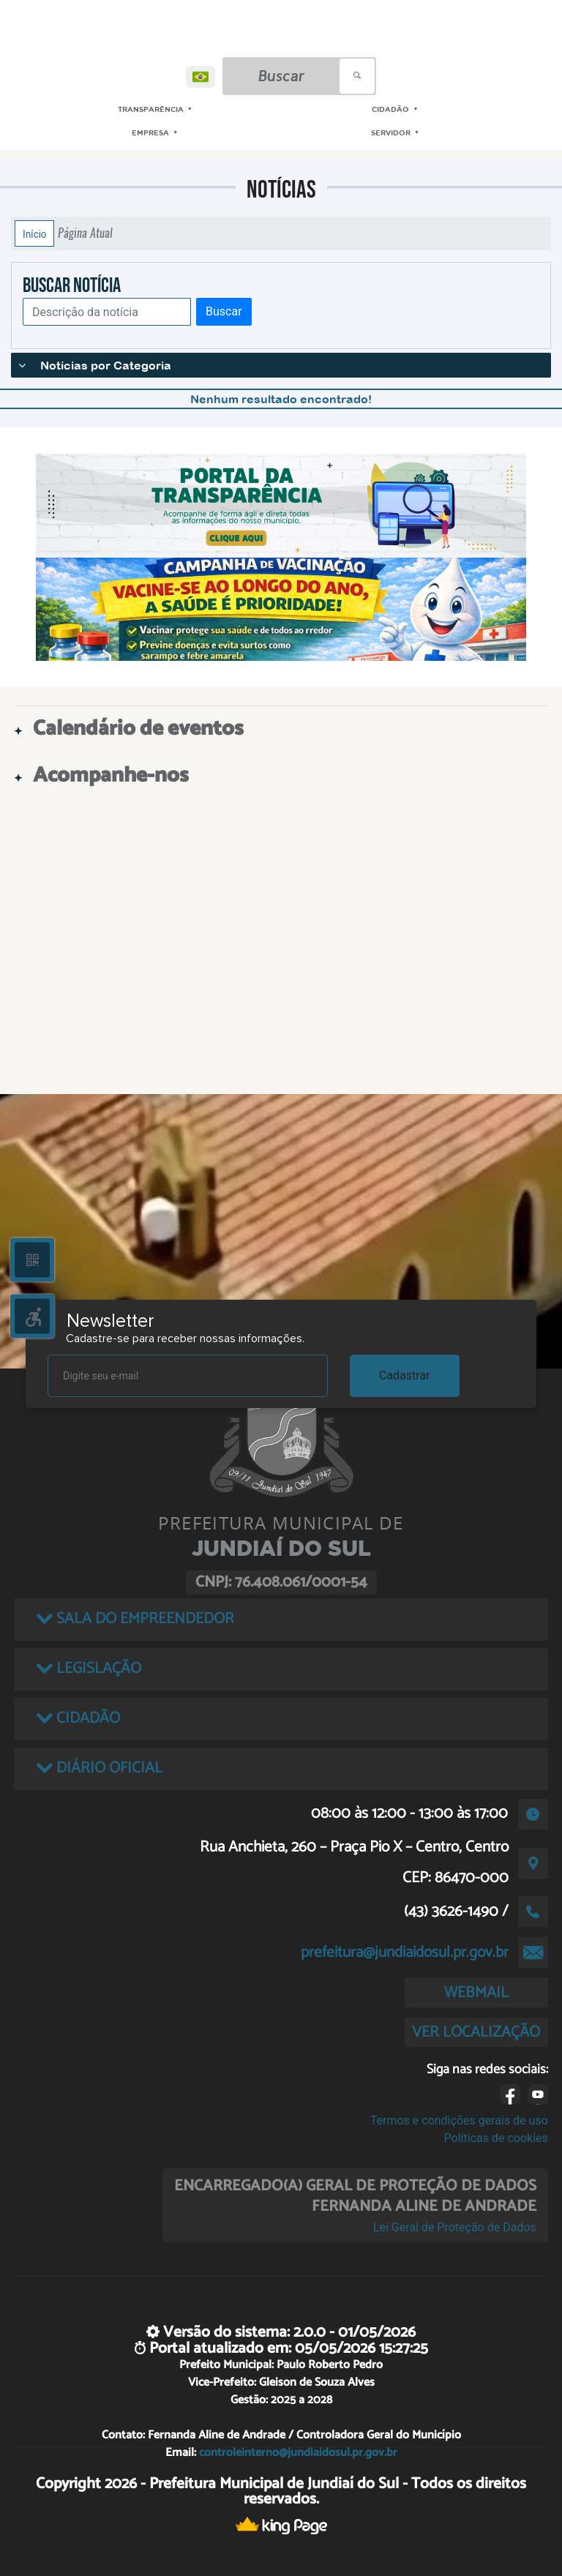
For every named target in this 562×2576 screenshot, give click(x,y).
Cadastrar (404, 1375)
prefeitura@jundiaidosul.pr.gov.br (405, 1952)
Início (34, 233)
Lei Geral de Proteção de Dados (454, 2227)
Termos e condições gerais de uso (459, 2120)
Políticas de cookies (496, 2138)
